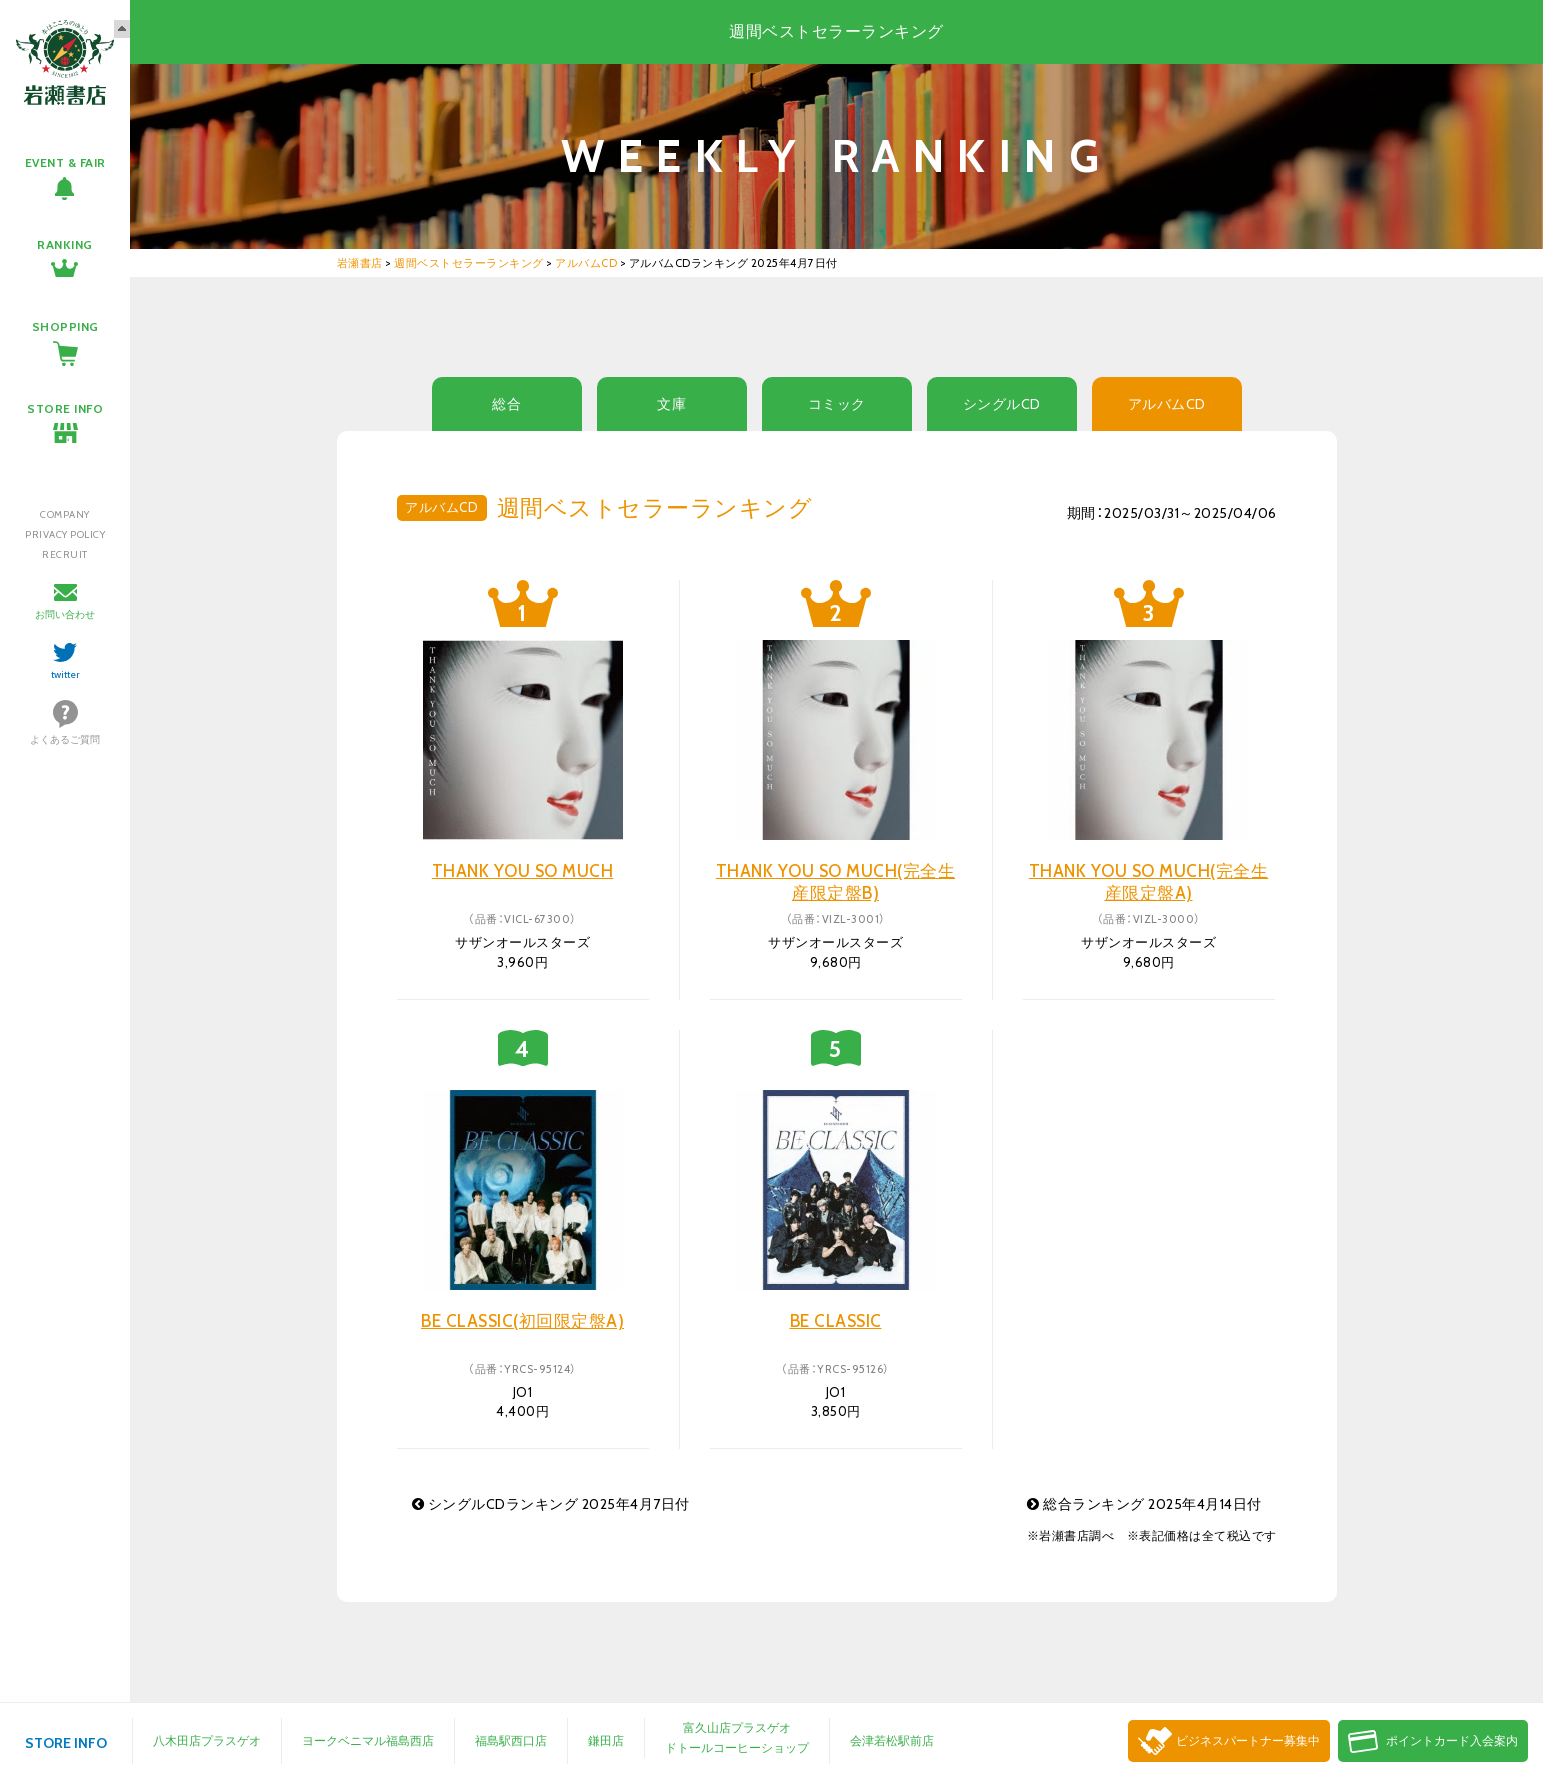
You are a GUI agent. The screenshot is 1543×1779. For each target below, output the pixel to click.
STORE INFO (65, 408)
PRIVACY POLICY (65, 534)
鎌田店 (606, 1740)
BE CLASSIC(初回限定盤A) (522, 1321)
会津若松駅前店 (892, 1740)
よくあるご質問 (65, 739)
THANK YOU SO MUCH (523, 871)
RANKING (65, 244)
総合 (506, 404)
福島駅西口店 (511, 1740)
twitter (65, 674)
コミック (837, 404)
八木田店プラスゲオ (207, 1740)
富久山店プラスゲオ (737, 1727)
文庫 (671, 404)
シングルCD (1002, 404)
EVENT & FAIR (65, 162)
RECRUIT (65, 554)
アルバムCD (1167, 404)
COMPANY (65, 514)
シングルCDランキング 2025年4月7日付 (551, 1504)
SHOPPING (65, 326)
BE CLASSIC (836, 1321)
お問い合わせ (65, 614)
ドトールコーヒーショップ (737, 1747)
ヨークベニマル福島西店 (368, 1740)
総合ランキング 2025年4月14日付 (1144, 1504)
